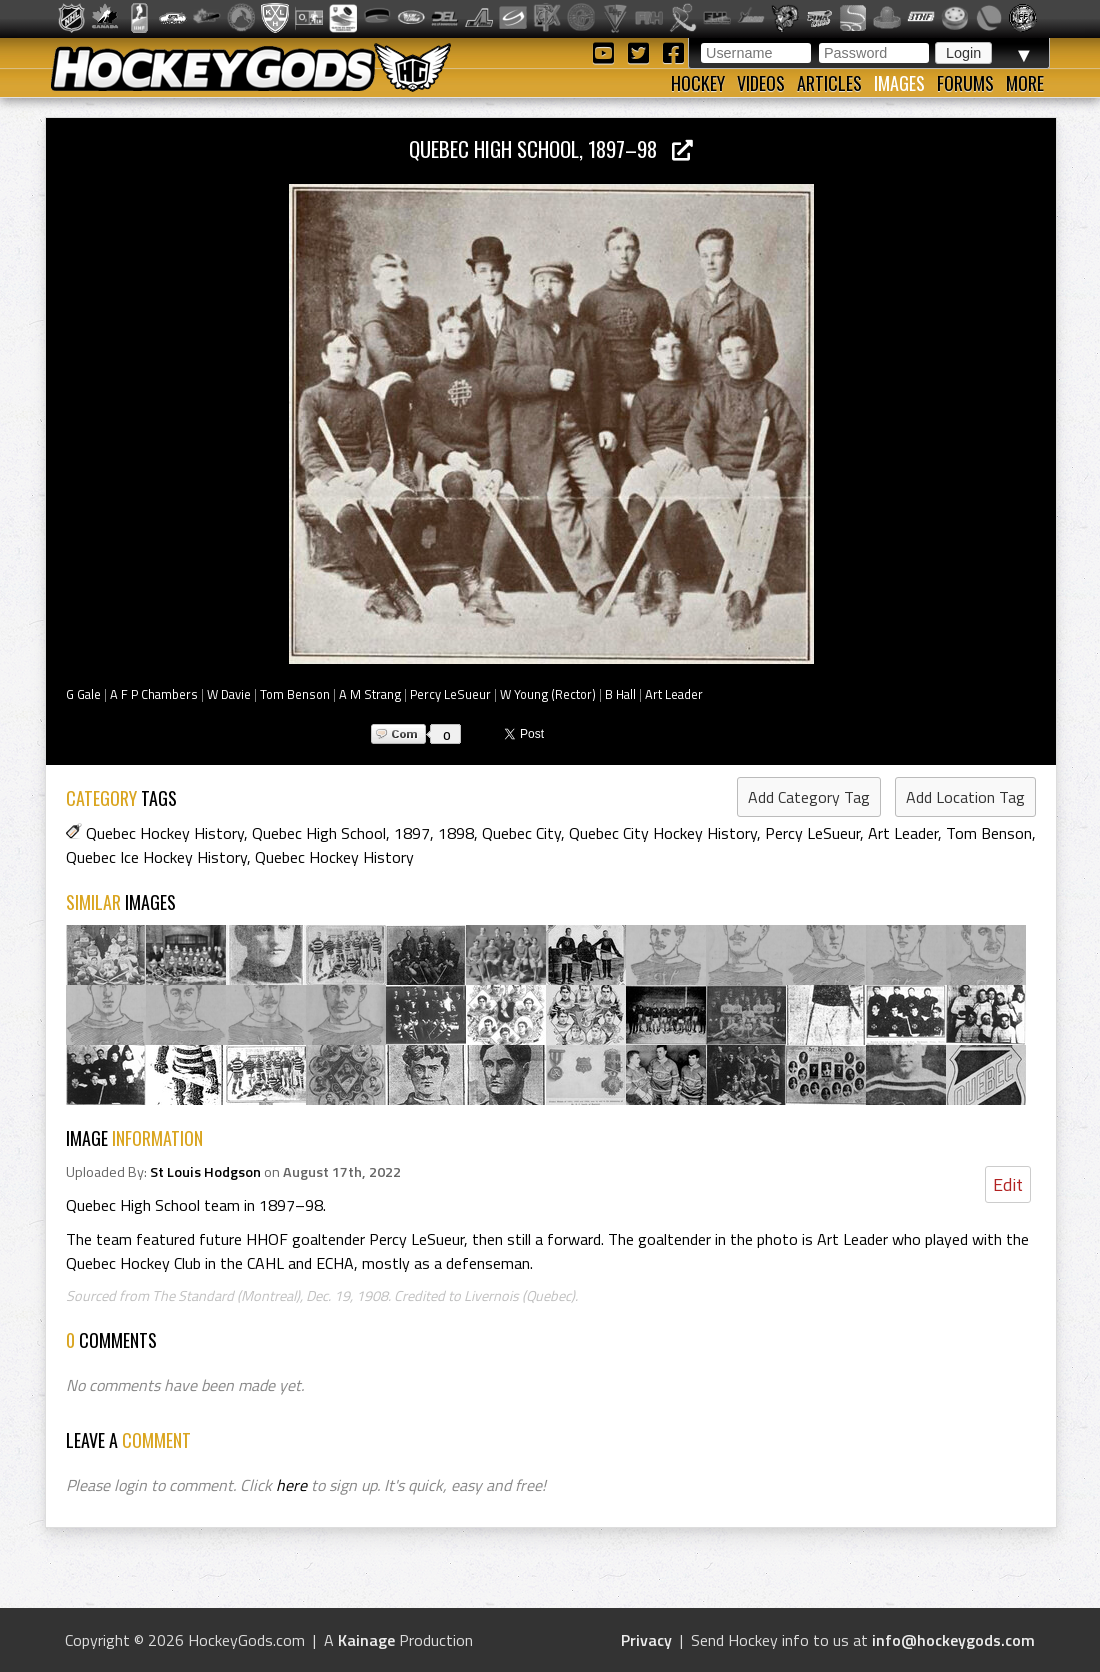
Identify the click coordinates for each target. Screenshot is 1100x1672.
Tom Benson (295, 694)
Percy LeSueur (450, 694)
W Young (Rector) (548, 694)
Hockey (698, 83)
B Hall (620, 694)
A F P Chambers (154, 694)
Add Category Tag (809, 797)
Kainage (366, 1640)
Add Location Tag (965, 797)
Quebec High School (319, 833)
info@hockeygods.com (953, 1640)
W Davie (229, 694)
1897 (412, 833)
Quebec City (521, 833)
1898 (456, 833)
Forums (965, 83)
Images (899, 83)
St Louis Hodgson (205, 1172)
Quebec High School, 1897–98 (551, 148)
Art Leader (674, 694)
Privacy (646, 1640)
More (1025, 83)
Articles (829, 83)
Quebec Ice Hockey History (156, 857)
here (291, 1485)
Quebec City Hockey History (663, 833)
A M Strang (370, 694)
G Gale (83, 694)
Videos (761, 83)
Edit (1008, 1184)
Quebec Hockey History (165, 833)
